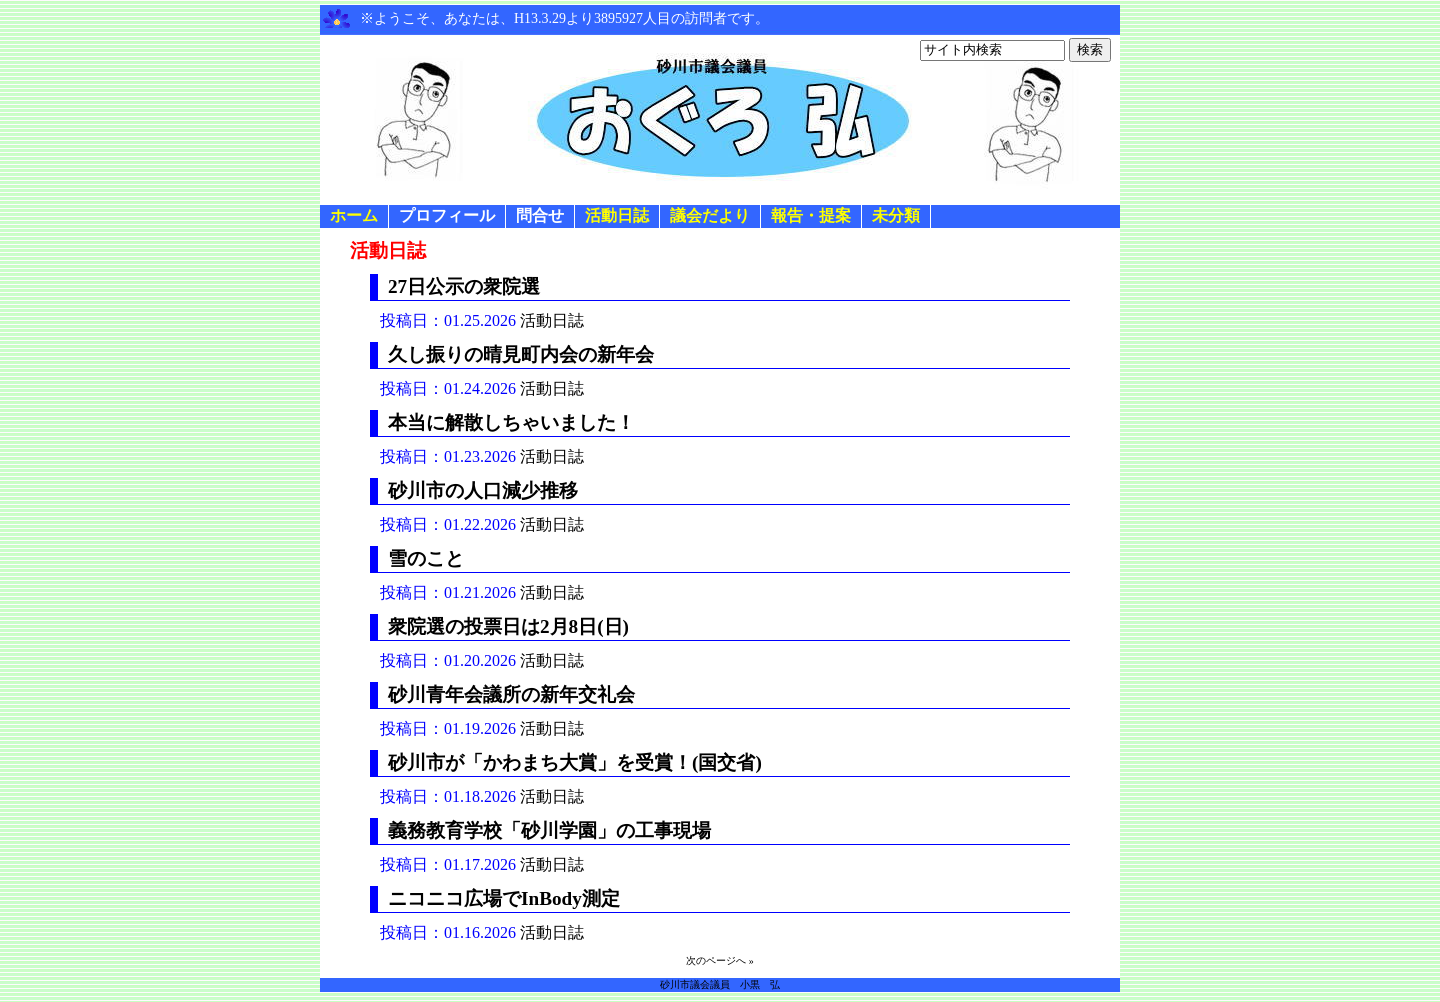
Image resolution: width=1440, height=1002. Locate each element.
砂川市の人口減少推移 (483, 490)
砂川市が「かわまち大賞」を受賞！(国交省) (575, 762)
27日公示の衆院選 (464, 286)
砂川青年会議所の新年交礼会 (511, 694)
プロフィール (447, 215)
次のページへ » (720, 960)
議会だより (710, 215)
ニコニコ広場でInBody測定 (504, 898)
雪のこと (426, 558)
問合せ (540, 215)
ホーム (354, 215)
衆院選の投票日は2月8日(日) (508, 626)
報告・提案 (811, 215)
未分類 (896, 215)
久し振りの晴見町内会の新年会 (521, 354)
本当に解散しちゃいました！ (511, 422)
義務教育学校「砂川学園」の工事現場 (549, 830)
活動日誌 (617, 215)
